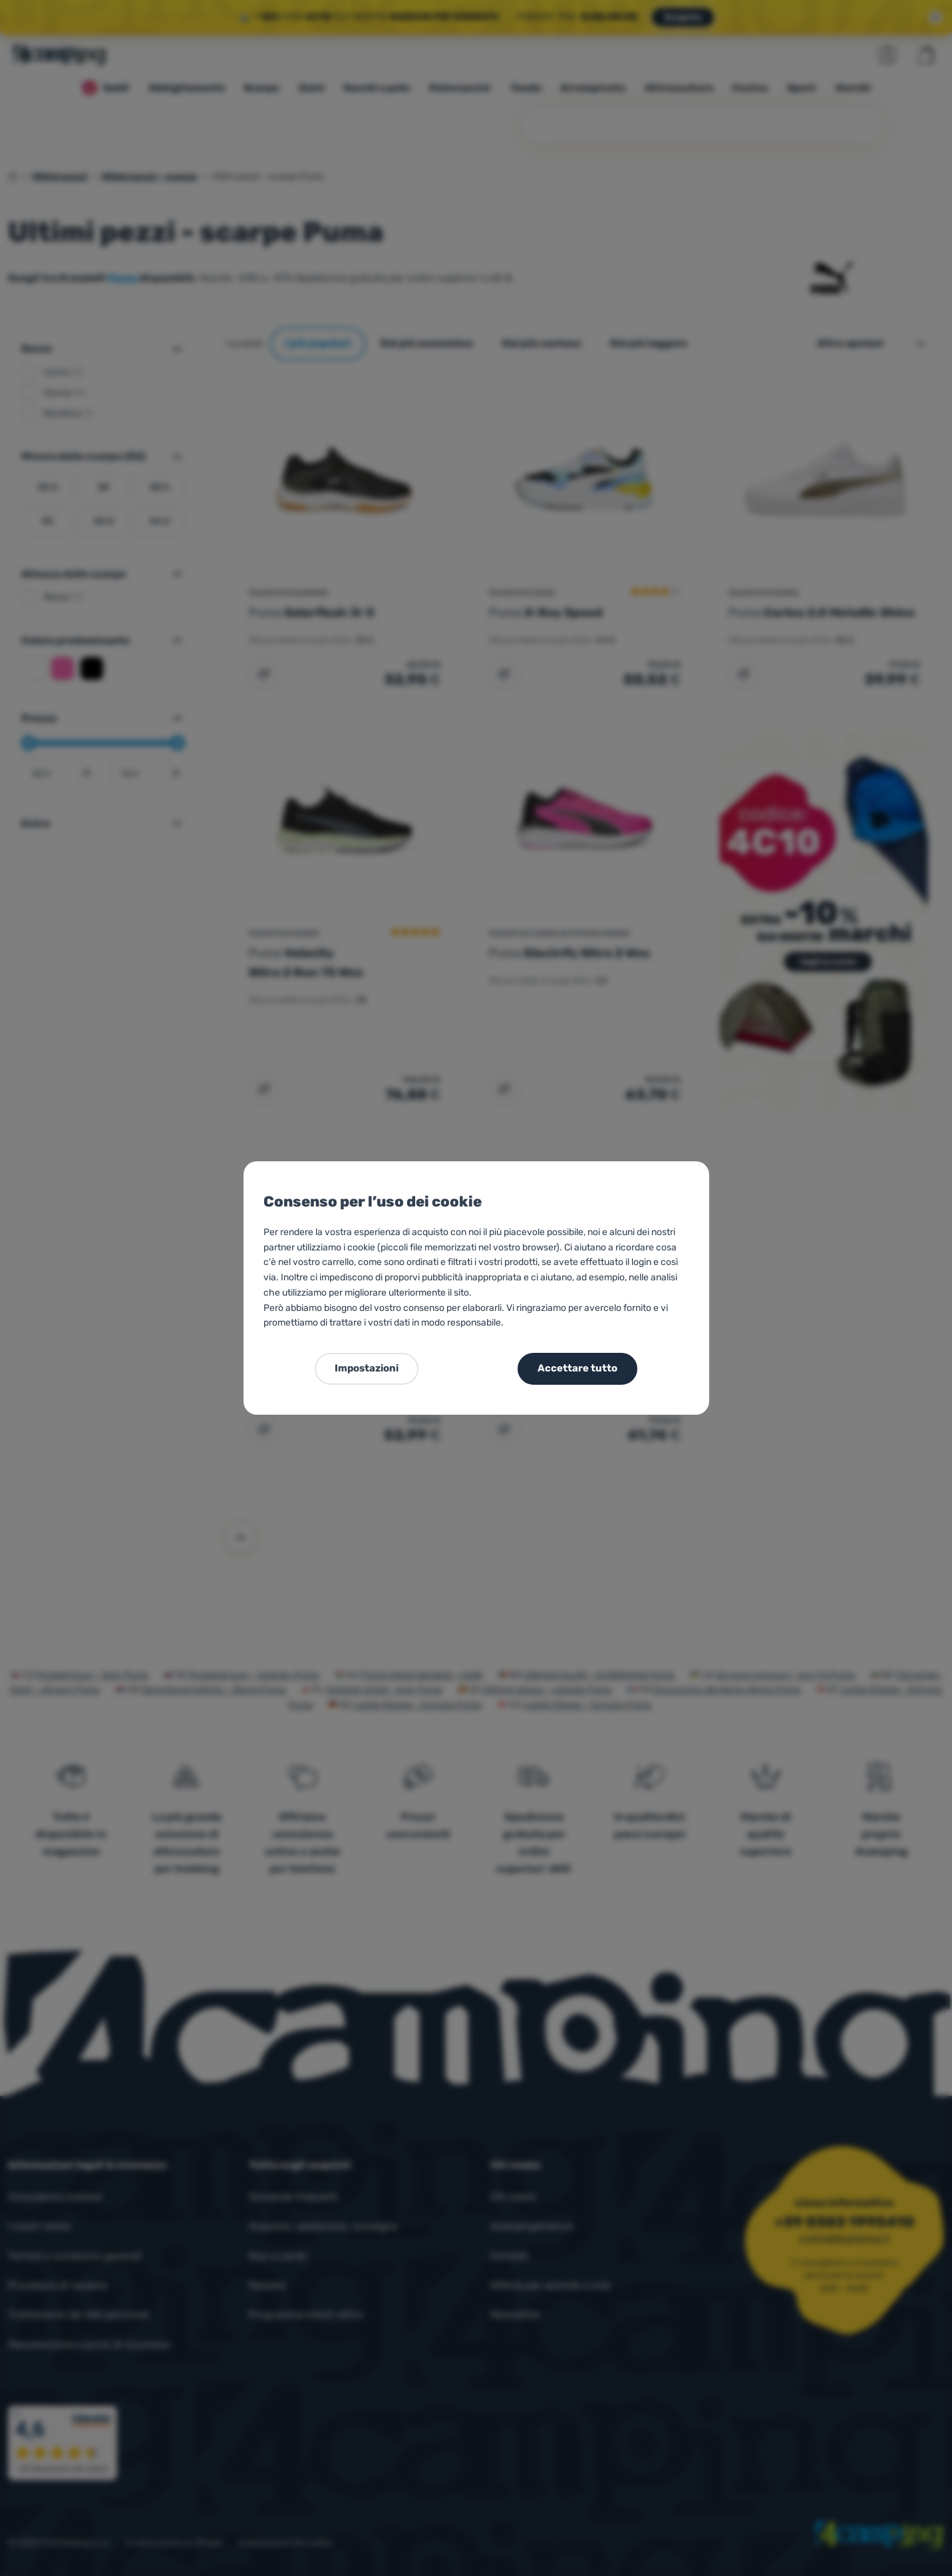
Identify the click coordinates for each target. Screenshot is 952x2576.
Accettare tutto (577, 1368)
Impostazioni (366, 1368)
